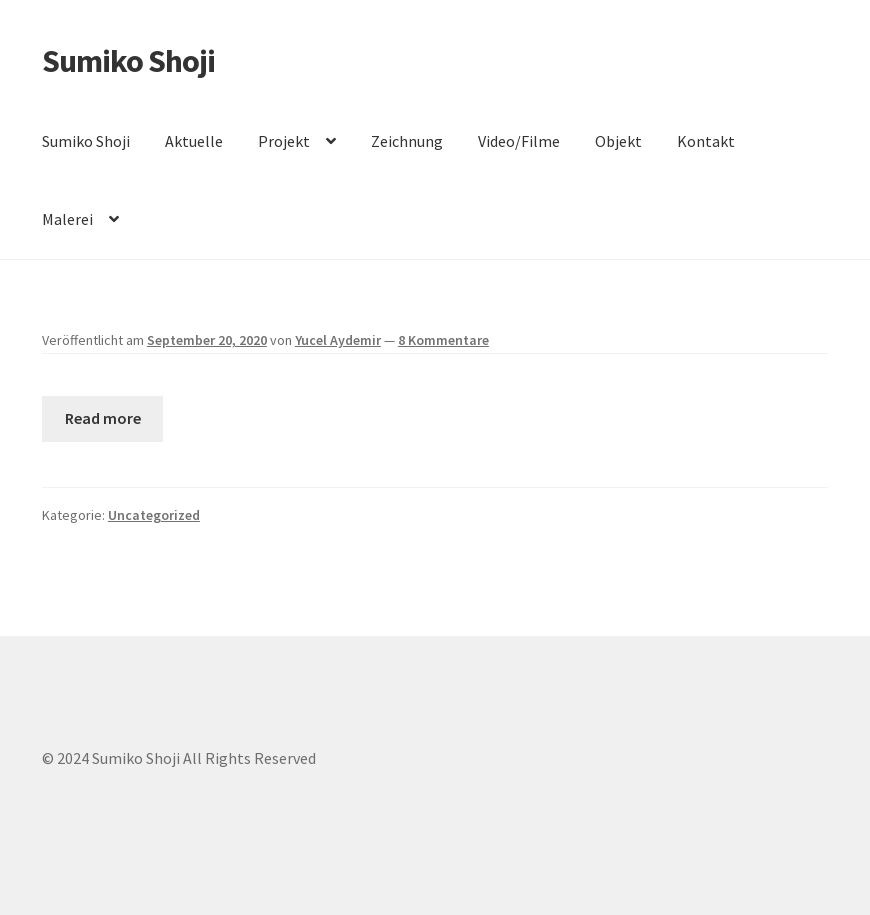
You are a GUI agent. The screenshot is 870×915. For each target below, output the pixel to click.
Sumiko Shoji (128, 61)
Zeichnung (407, 141)
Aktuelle (194, 141)
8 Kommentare (443, 340)
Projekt (284, 141)
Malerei (67, 219)
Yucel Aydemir (338, 340)
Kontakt (706, 141)
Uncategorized (154, 515)
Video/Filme (519, 141)
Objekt (618, 141)
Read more (103, 418)
